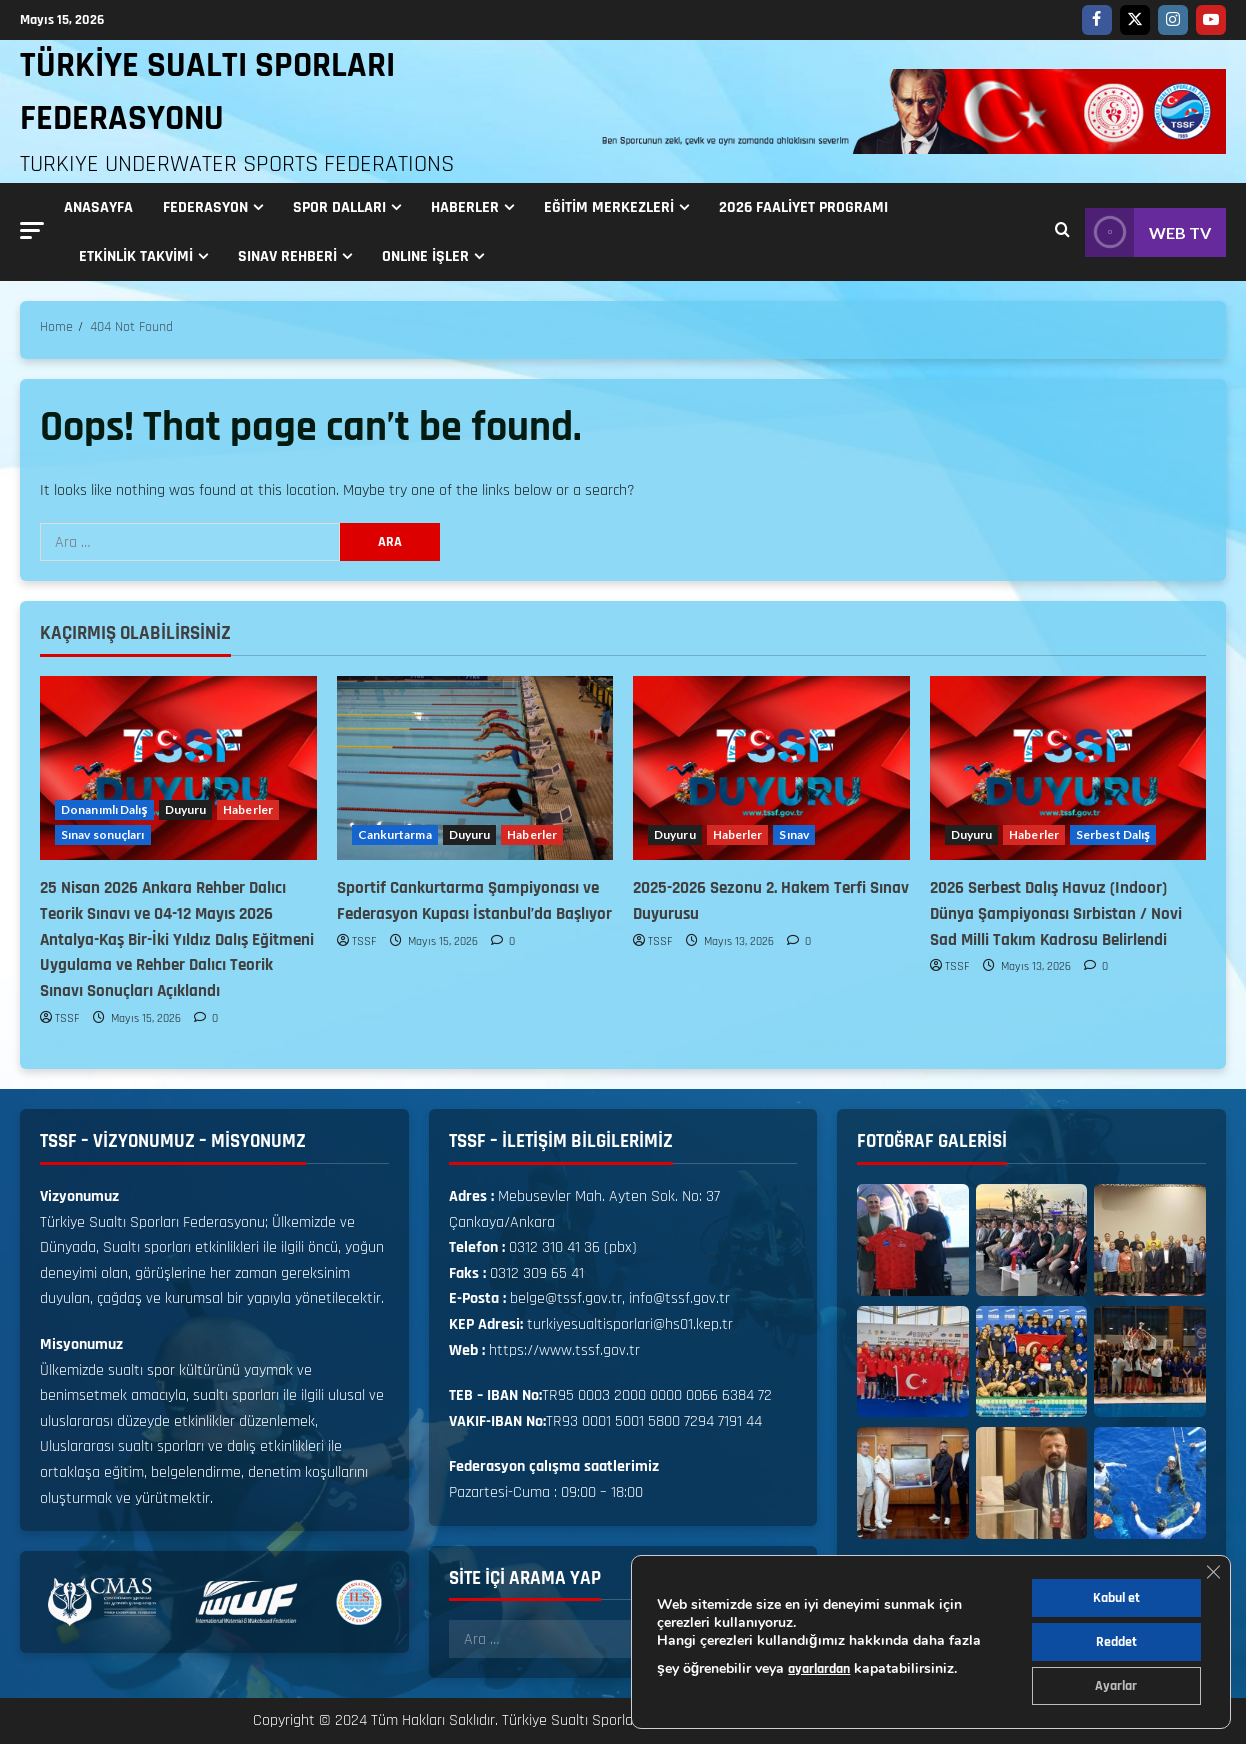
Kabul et (1116, 1598)
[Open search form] (1062, 232)
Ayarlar (1116, 1686)
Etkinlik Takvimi (136, 256)
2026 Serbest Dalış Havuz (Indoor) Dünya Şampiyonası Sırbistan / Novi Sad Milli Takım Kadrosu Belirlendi (1056, 914)
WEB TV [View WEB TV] (1148, 232)
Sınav (794, 834)
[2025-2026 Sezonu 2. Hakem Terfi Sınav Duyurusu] (771, 768)
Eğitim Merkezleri (609, 207)
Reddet (1116, 1642)
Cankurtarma (395, 834)
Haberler (465, 207)
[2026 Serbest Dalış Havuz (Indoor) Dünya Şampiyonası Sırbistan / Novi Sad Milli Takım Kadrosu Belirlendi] (1068, 768)
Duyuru (186, 809)
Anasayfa (98, 207)
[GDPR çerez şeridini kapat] (1213, 1572)
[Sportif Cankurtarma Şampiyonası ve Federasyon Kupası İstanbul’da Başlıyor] (475, 768)
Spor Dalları (339, 207)
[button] (32, 230)
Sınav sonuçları (103, 834)
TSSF (67, 1018)
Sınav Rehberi (287, 256)
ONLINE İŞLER (425, 256)
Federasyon (205, 207)
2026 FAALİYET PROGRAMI (803, 207)
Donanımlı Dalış (104, 809)
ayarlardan (819, 1669)
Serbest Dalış (1113, 834)
